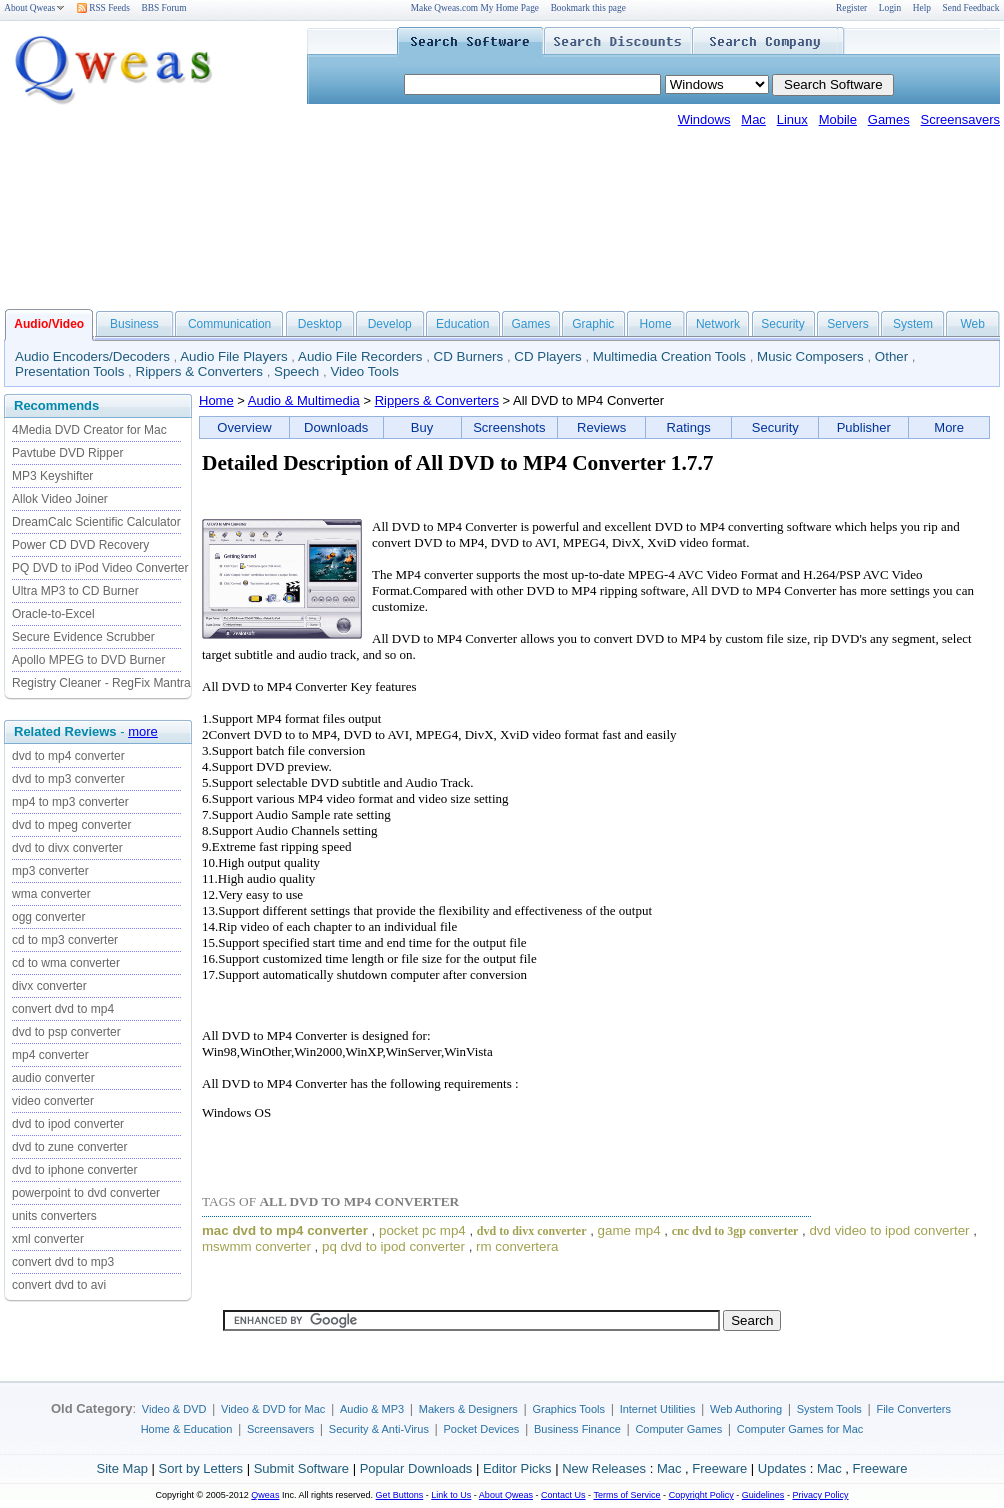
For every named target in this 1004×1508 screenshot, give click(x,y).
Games (889, 119)
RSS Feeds (103, 8)
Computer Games (678, 1429)
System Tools (829, 1409)
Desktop (320, 324)
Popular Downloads (416, 1468)
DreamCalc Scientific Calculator (96, 522)
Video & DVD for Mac (273, 1409)
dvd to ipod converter (68, 1124)
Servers (847, 324)
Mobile (838, 119)
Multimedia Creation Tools (669, 356)
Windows (704, 119)
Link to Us (451, 1495)
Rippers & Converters (199, 371)
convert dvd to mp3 (63, 1262)
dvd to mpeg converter (71, 825)
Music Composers (810, 356)
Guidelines (763, 1495)
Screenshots (509, 427)
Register (851, 8)
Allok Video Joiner (60, 499)
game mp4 (629, 1230)
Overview (244, 427)
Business (134, 324)
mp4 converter (50, 1055)
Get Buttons (400, 1495)
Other (891, 356)
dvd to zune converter (69, 1147)
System (913, 324)
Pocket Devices (482, 1429)
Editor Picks (517, 1468)
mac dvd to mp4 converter (285, 1230)
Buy (422, 427)
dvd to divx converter (67, 848)
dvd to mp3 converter (68, 779)
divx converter (49, 986)
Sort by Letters (200, 1468)
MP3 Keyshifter (52, 476)
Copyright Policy (701, 1495)
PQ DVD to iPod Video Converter (100, 568)
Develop (390, 324)
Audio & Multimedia (304, 400)
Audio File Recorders (360, 356)
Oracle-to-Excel (53, 614)
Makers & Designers (468, 1409)
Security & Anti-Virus (379, 1429)
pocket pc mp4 (422, 1230)
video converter (53, 1101)
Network (718, 324)
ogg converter (48, 917)
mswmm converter (256, 1246)
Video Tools (364, 371)
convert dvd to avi (59, 1285)
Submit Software (301, 1468)
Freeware (719, 1468)
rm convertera (517, 1246)
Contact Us (563, 1495)
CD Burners (469, 356)
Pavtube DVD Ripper (67, 453)
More (949, 427)
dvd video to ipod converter (889, 1230)
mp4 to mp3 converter (70, 802)
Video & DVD (174, 1409)
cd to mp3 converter (65, 940)
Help (922, 8)
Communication (229, 324)
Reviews (601, 427)
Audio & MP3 (372, 1409)
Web (972, 324)
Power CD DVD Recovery (80, 545)
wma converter (51, 894)
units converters (54, 1216)
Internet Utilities (658, 1409)
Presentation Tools (69, 371)
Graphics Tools (568, 1409)
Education (462, 324)
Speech (296, 371)
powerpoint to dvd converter (86, 1193)
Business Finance (577, 1429)
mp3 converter (50, 871)
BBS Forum (164, 8)
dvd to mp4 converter (68, 756)
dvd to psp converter (66, 1032)
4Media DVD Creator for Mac (89, 430)
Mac (753, 119)
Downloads (336, 427)
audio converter (53, 1078)
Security (782, 324)
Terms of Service (626, 1495)
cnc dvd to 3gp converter (735, 1231)
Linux (792, 119)
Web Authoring (746, 1409)
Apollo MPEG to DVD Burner (88, 660)
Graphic (593, 324)
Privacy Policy (820, 1495)
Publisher (864, 427)
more (143, 731)
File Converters (913, 1409)
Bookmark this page (588, 8)
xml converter (48, 1239)
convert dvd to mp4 (63, 1009)
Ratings (689, 427)
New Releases (604, 1468)
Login (890, 8)
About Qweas (34, 8)
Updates (782, 1468)
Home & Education (187, 1429)
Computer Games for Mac (800, 1429)
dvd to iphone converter (74, 1170)
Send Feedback (971, 8)
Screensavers (960, 119)
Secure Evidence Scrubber (83, 637)
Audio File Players (233, 356)
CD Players (547, 356)
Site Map (122, 1468)
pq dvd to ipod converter (393, 1246)
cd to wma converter (66, 963)
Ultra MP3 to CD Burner (75, 591)
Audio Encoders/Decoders (92, 356)
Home (656, 324)
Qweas (265, 1495)
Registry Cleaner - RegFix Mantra (101, 683)
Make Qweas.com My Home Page (475, 8)
